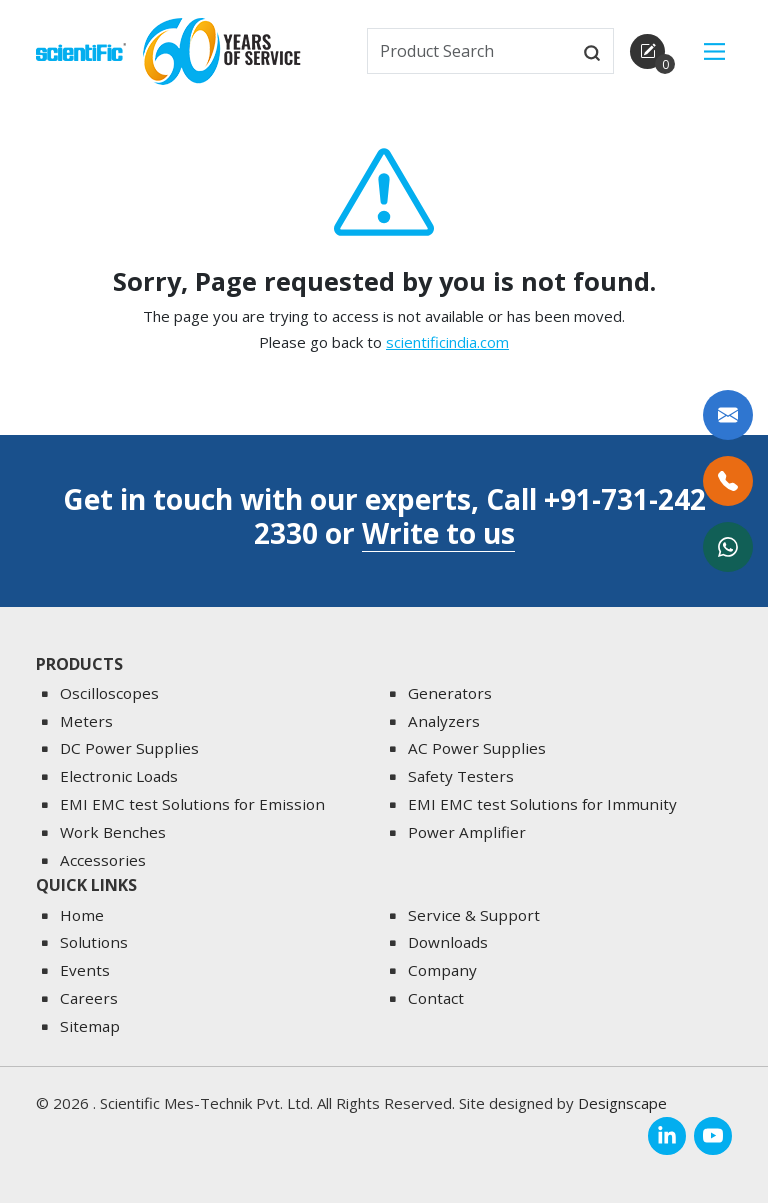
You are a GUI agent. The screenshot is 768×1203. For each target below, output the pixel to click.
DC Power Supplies (129, 749)
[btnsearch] (592, 51)
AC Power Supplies (477, 749)
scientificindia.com (447, 350)
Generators (450, 693)
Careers (89, 998)
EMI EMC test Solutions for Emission (192, 804)
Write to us (438, 533)
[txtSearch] (470, 51)
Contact (436, 998)
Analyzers (444, 721)
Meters (86, 721)
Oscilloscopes (109, 693)
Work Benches (113, 832)
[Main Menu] (714, 51)
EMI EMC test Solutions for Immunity (542, 804)
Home (82, 915)
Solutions (94, 943)
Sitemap (90, 1026)
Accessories (103, 860)
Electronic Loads (119, 777)
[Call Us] (728, 481)
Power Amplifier (467, 832)
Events (85, 971)
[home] (81, 50)
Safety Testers (461, 777)
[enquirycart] (647, 51)
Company (442, 971)
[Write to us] (728, 415)
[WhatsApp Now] (728, 547)
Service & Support (474, 915)
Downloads (448, 943)
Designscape (622, 1104)
